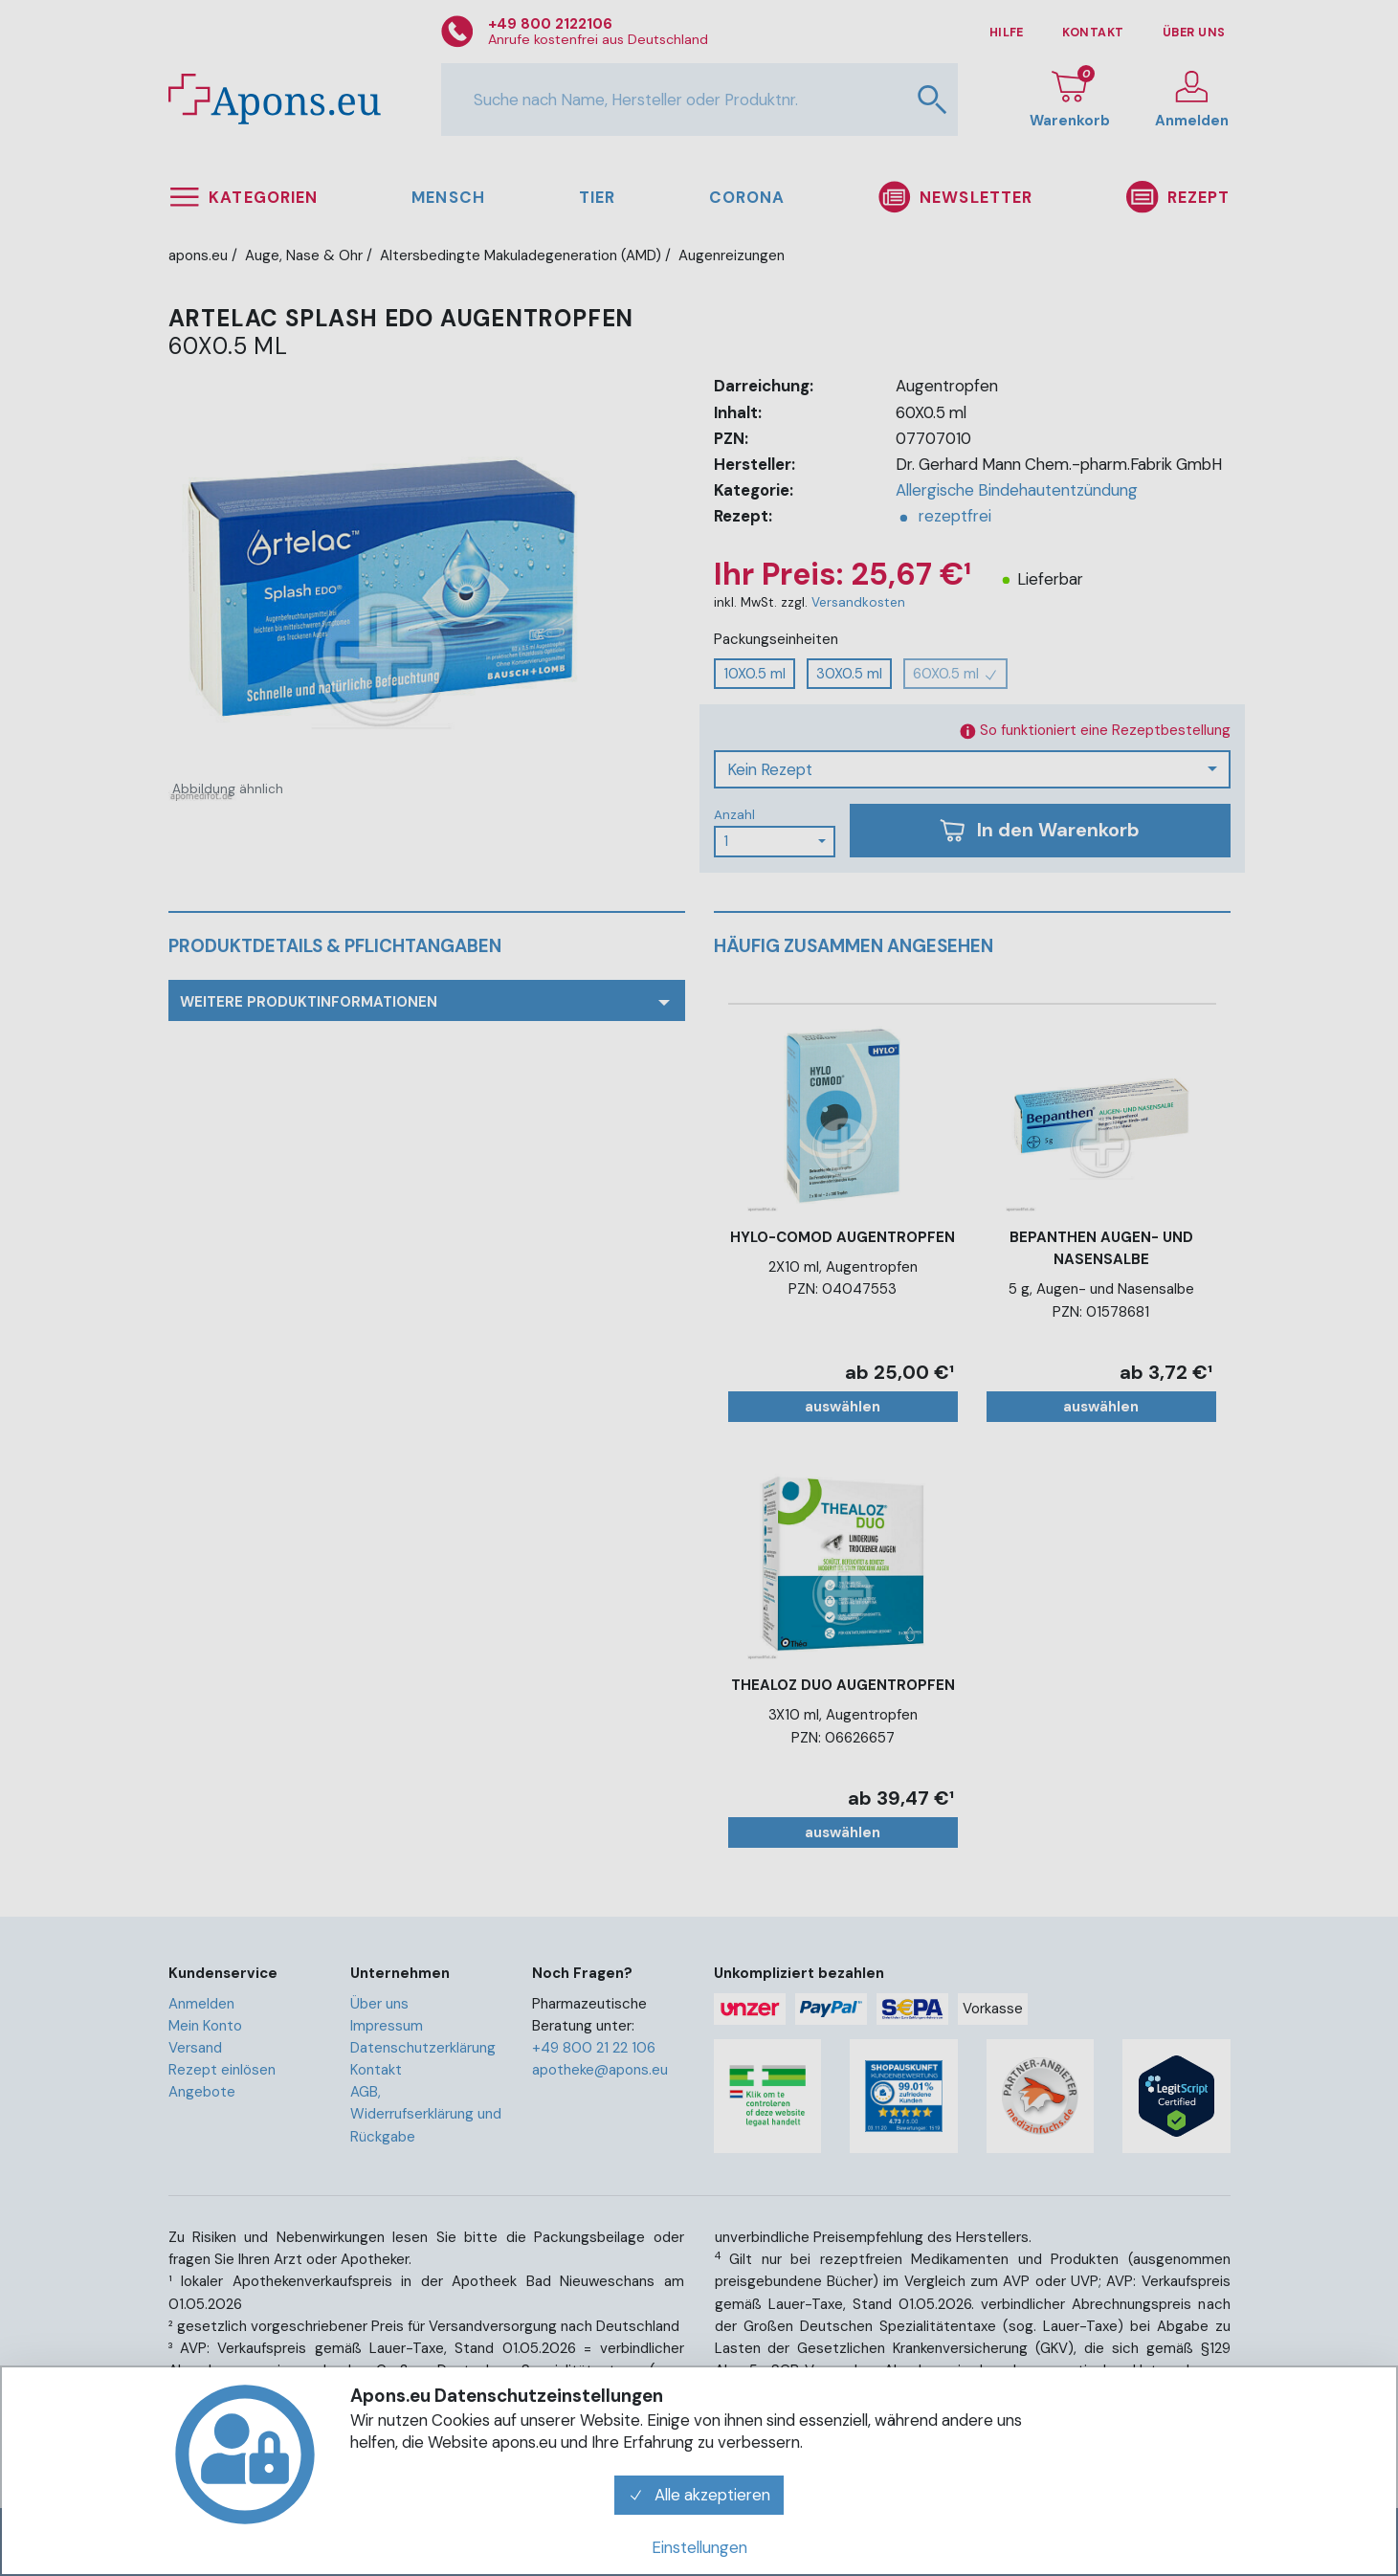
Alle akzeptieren (699, 2494)
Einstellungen (699, 2547)
